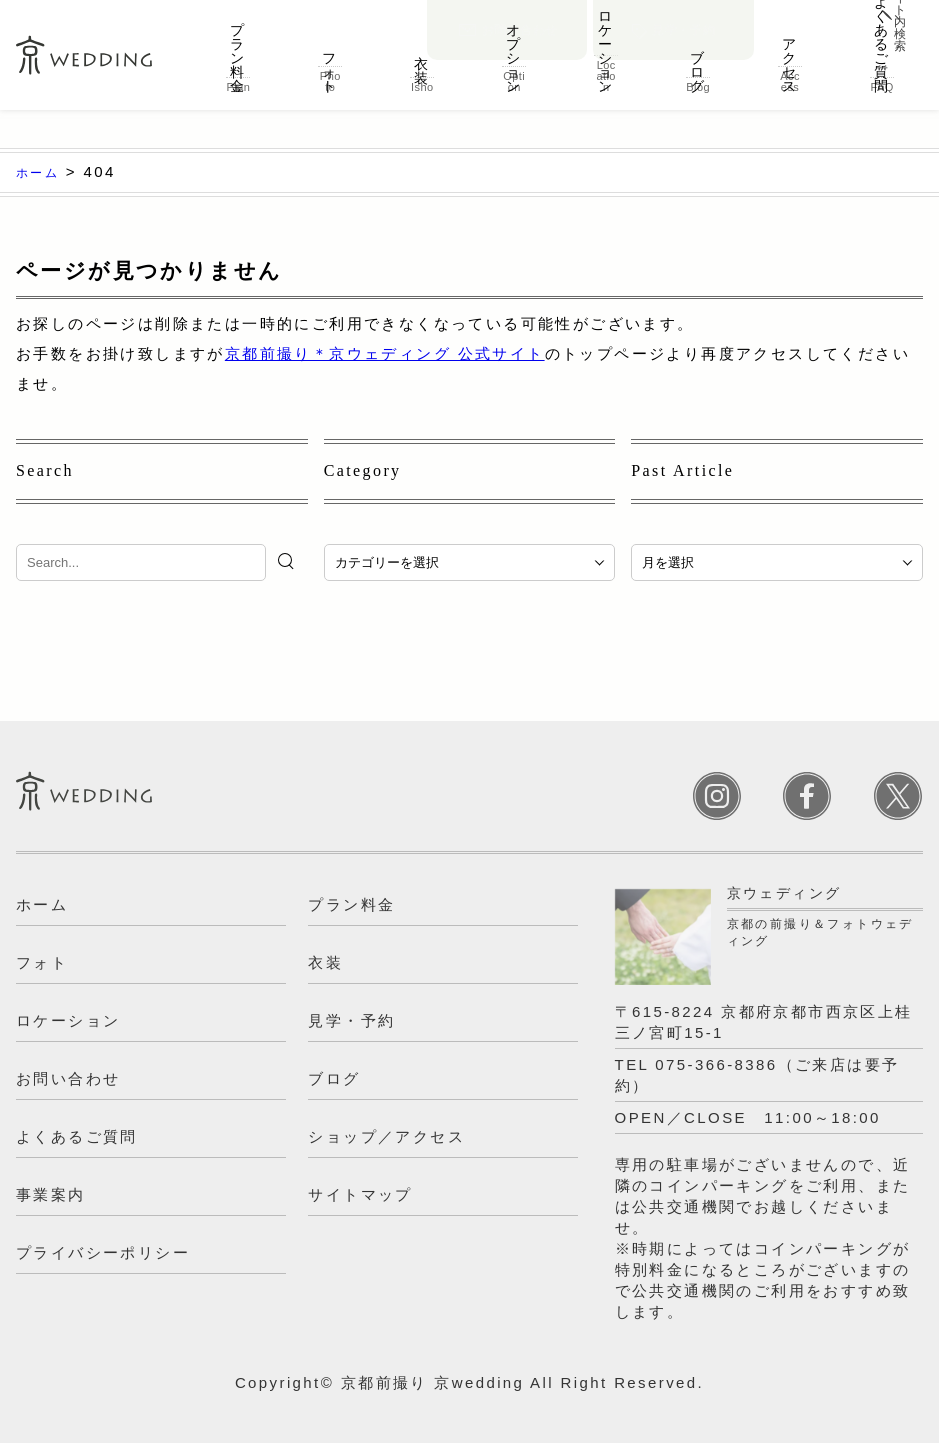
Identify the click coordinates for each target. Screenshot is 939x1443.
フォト (330, 63)
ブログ (698, 63)
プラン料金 (238, 63)
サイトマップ (360, 1194)
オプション (514, 63)
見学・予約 (673, 16)
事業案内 (51, 1194)
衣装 (422, 63)
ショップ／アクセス (386, 1136)
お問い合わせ (508, 16)
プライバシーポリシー (103, 1252)
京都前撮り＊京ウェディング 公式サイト (385, 353)
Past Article (682, 470)
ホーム (42, 904)
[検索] (288, 561)
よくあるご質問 (882, 69)
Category (363, 470)
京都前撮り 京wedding (433, 1382)
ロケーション (606, 63)
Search (45, 470)
